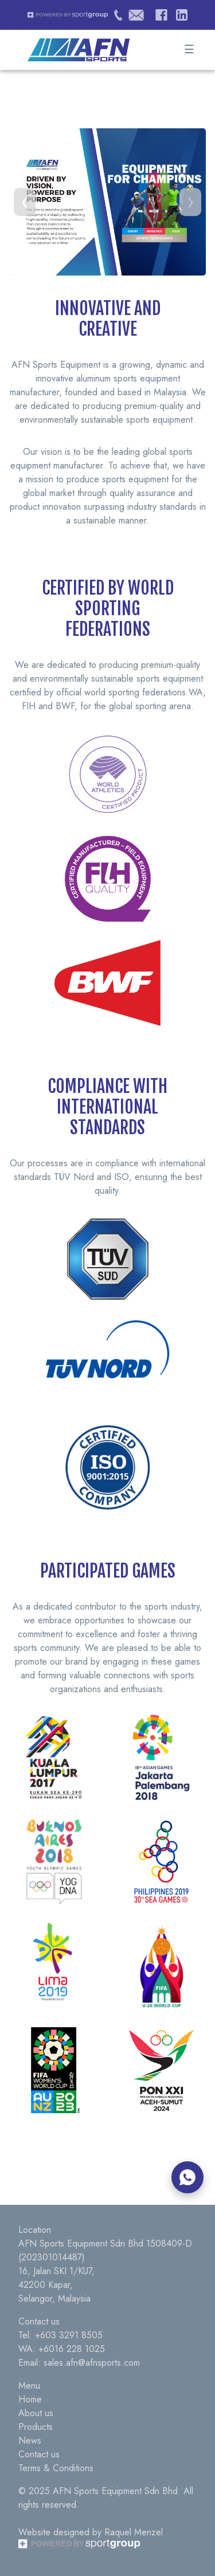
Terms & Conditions (55, 2468)
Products (35, 2426)
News (29, 2440)
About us (35, 2413)
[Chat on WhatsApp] (187, 2177)
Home (30, 2399)
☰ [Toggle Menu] (189, 49)
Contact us (39, 2454)
